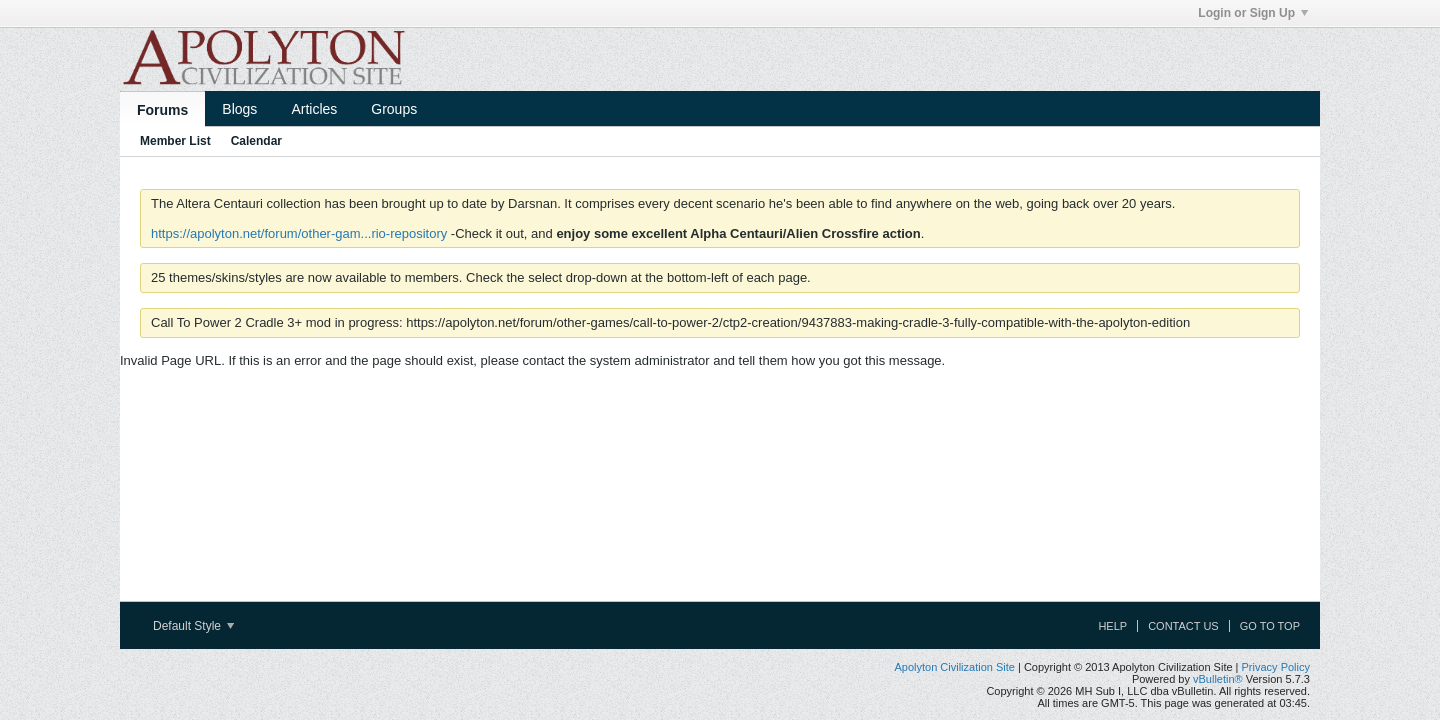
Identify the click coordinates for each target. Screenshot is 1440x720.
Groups (394, 109)
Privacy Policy (1276, 667)
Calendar (256, 141)
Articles (314, 109)
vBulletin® (1218, 679)
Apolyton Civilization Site (954, 667)
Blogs (239, 109)
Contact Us (1183, 626)
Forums (162, 110)
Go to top (1270, 626)
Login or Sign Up (1253, 13)
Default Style (193, 626)
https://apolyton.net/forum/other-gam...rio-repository (299, 233)
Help (1112, 626)
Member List (175, 141)
